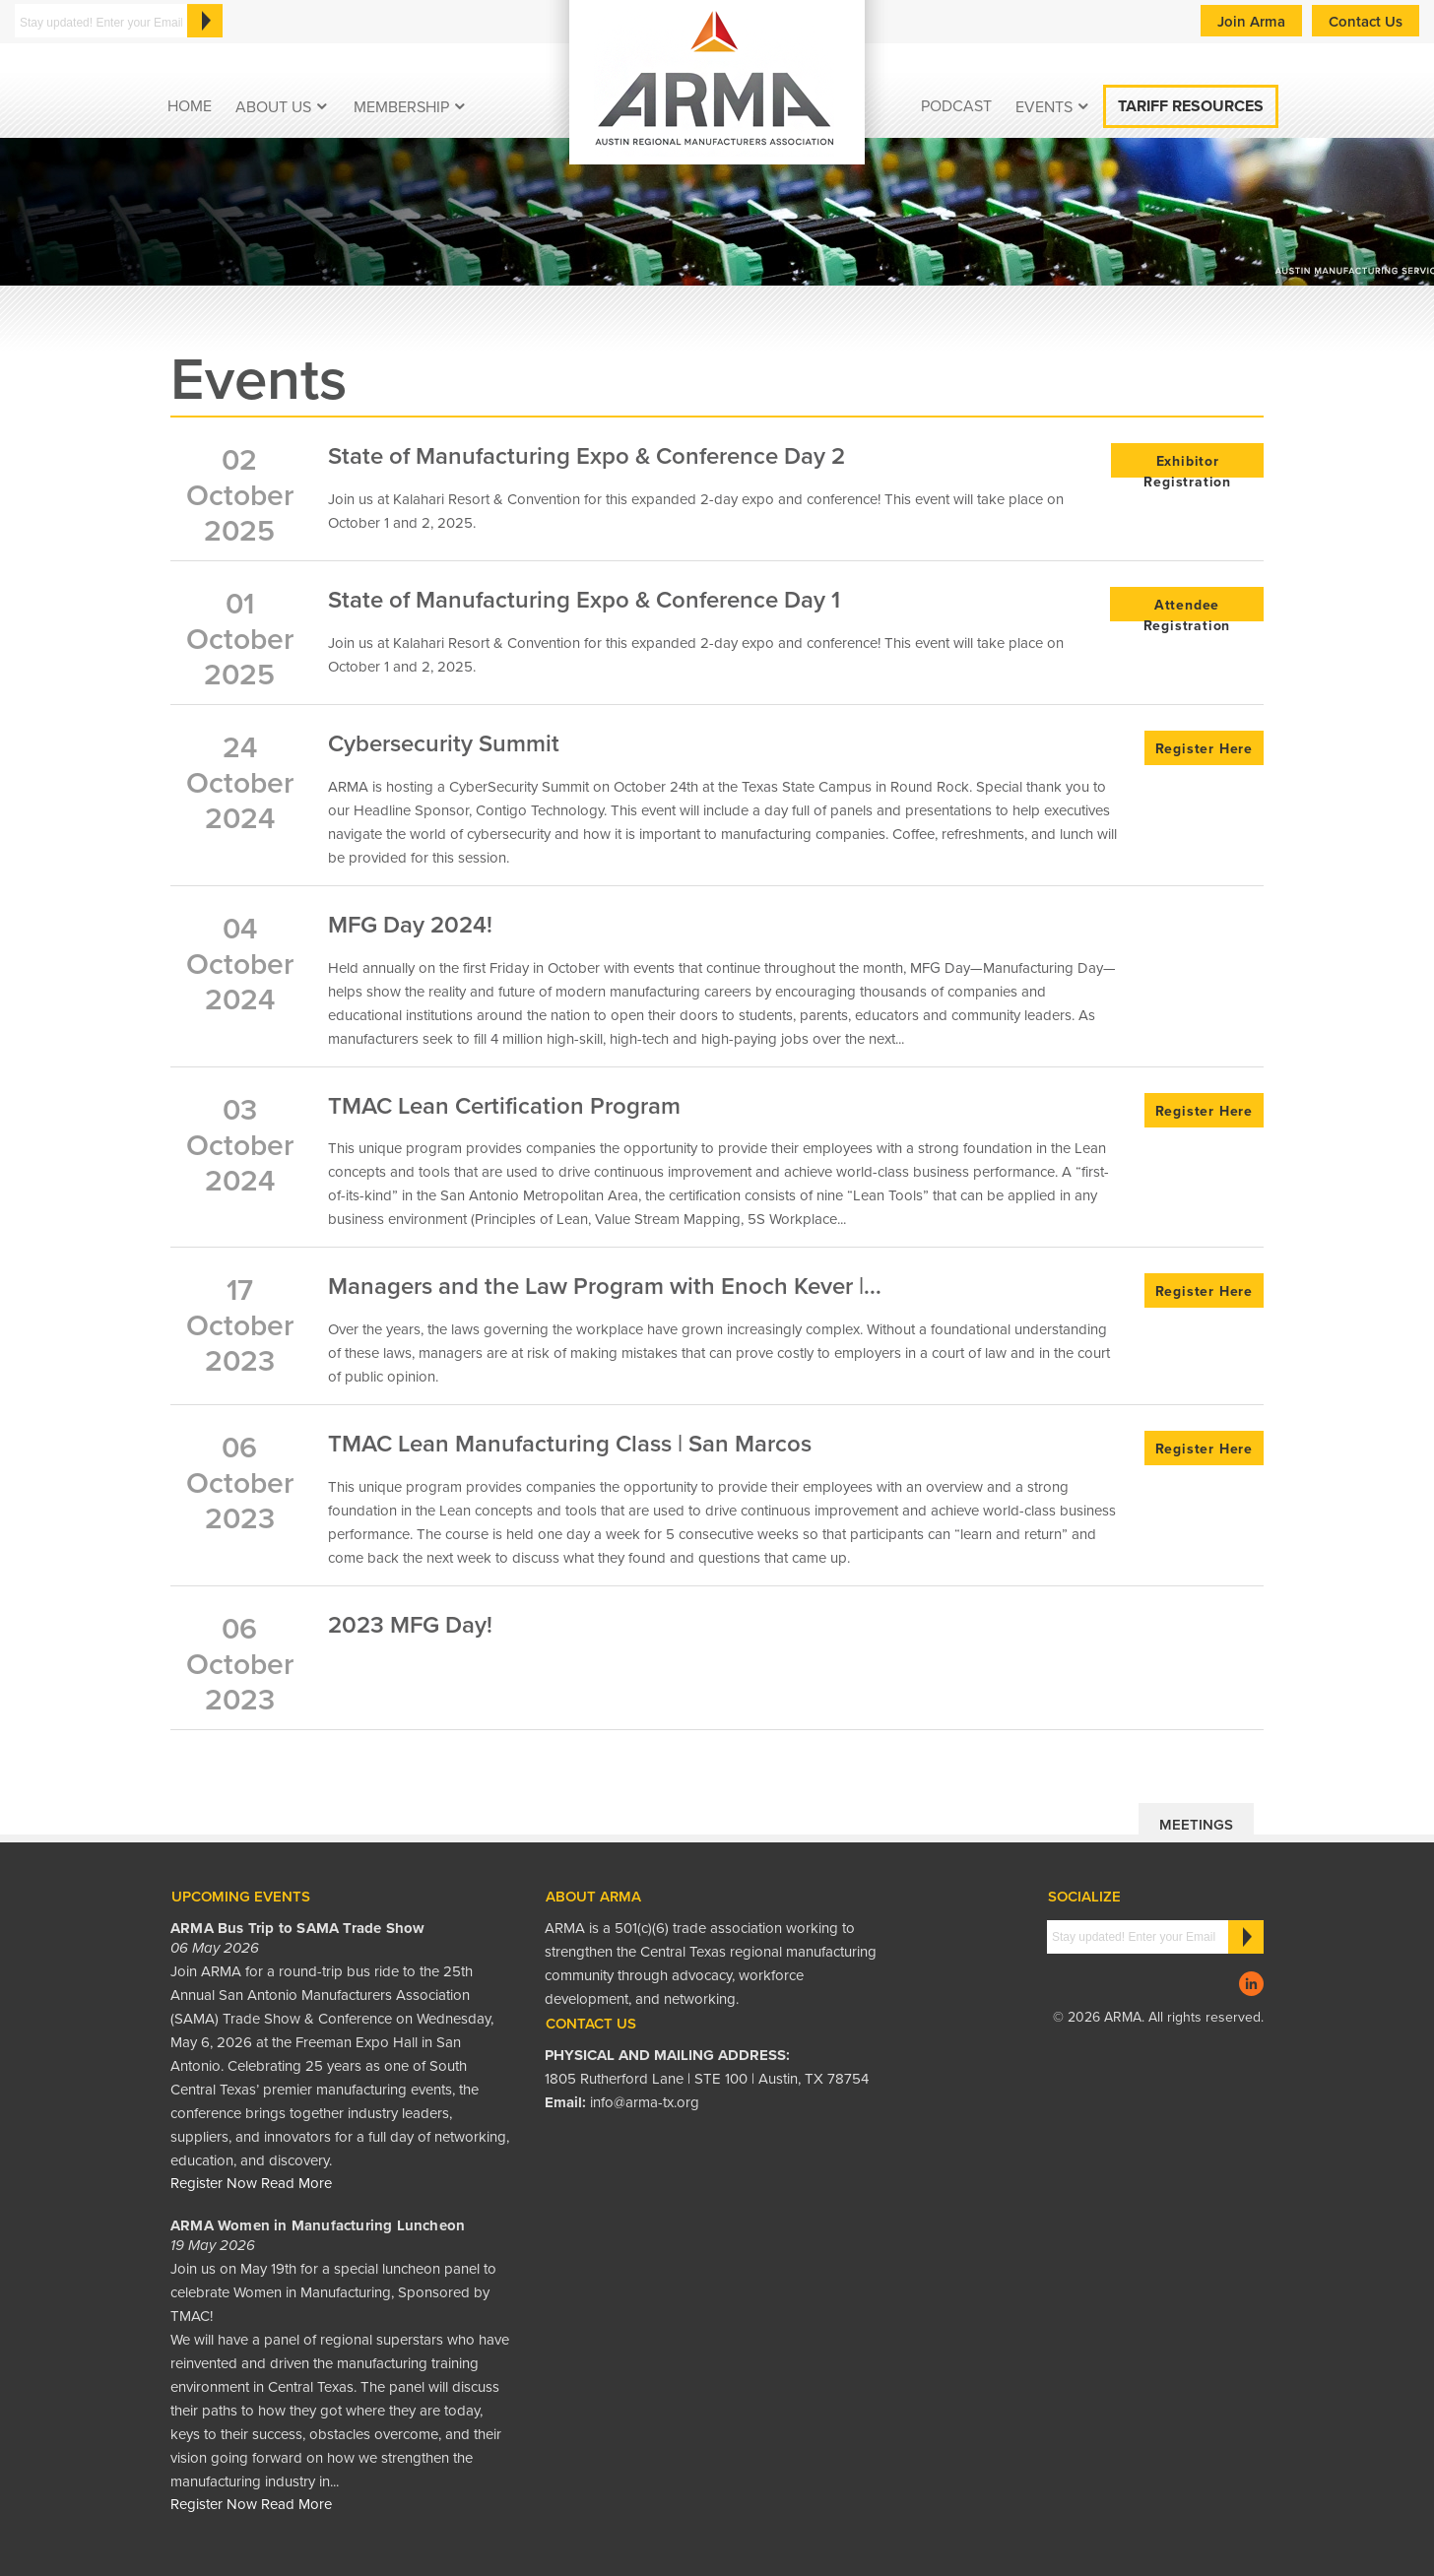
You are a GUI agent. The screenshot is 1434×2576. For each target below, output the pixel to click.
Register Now (213, 2183)
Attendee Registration (1187, 609)
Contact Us (1365, 22)
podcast (956, 106)
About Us (273, 107)
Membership (401, 107)
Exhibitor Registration (1187, 465)
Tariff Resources (1191, 106)
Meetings (1196, 1825)
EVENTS (1044, 107)
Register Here (1204, 749)
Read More (296, 2183)
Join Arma (1251, 22)
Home (189, 106)
